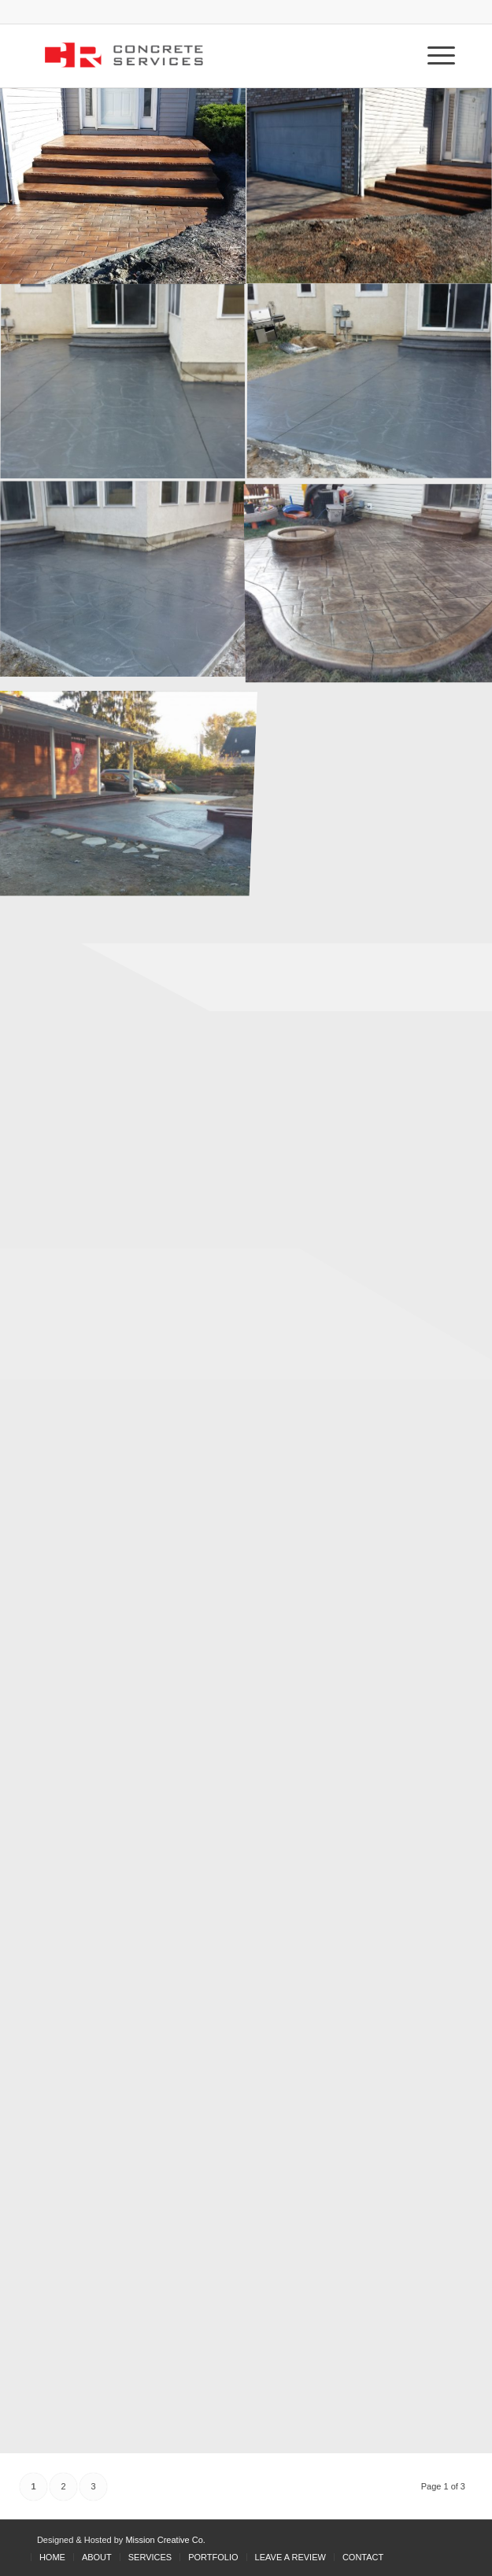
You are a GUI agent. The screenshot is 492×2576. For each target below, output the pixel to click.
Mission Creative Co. (165, 2540)
